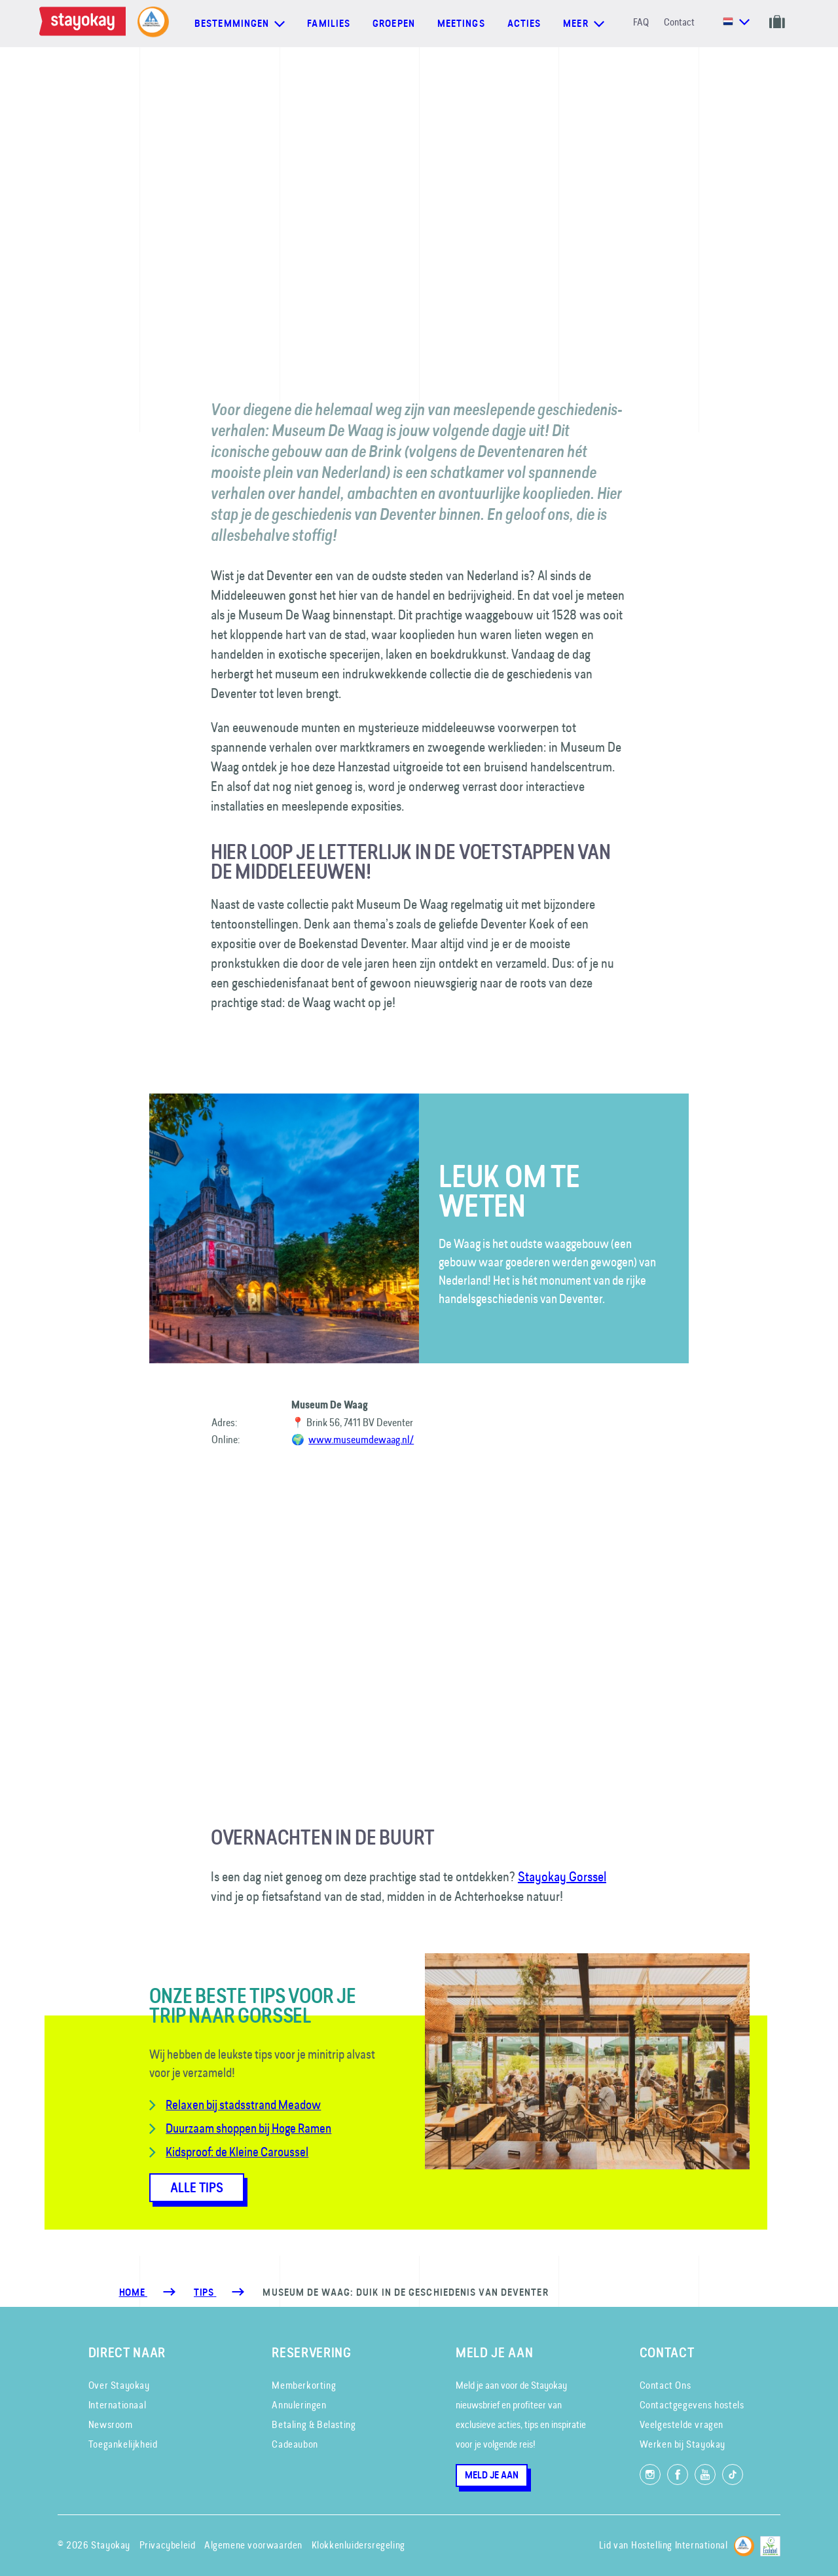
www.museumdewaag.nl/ (361, 1439)
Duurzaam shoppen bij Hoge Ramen (248, 2128)
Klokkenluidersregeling (358, 2545)
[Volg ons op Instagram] (650, 2474)
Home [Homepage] (133, 2292)
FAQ (641, 22)
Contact (679, 22)
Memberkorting (304, 2385)
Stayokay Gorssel (562, 1876)
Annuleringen (299, 2405)
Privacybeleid (167, 2545)
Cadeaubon (295, 2444)
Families (328, 23)
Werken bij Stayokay (682, 2444)
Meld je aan (492, 2475)
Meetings (461, 23)
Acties (524, 23)
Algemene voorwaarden (253, 2545)
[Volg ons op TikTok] (732, 2474)
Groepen (394, 23)
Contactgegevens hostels (692, 2405)
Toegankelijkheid (123, 2444)
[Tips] (205, 2292)
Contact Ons (665, 2385)
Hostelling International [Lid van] (679, 2545)
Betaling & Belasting (313, 2424)
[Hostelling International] (744, 2544)
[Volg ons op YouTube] (705, 2474)
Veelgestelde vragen (681, 2424)
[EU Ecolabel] (770, 2544)
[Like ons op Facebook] (677, 2474)
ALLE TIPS (196, 2188)
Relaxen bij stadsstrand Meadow (243, 2104)
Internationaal (117, 2405)
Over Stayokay (119, 2385)
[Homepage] (85, 24)
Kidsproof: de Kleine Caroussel (237, 2151)
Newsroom (110, 2424)
